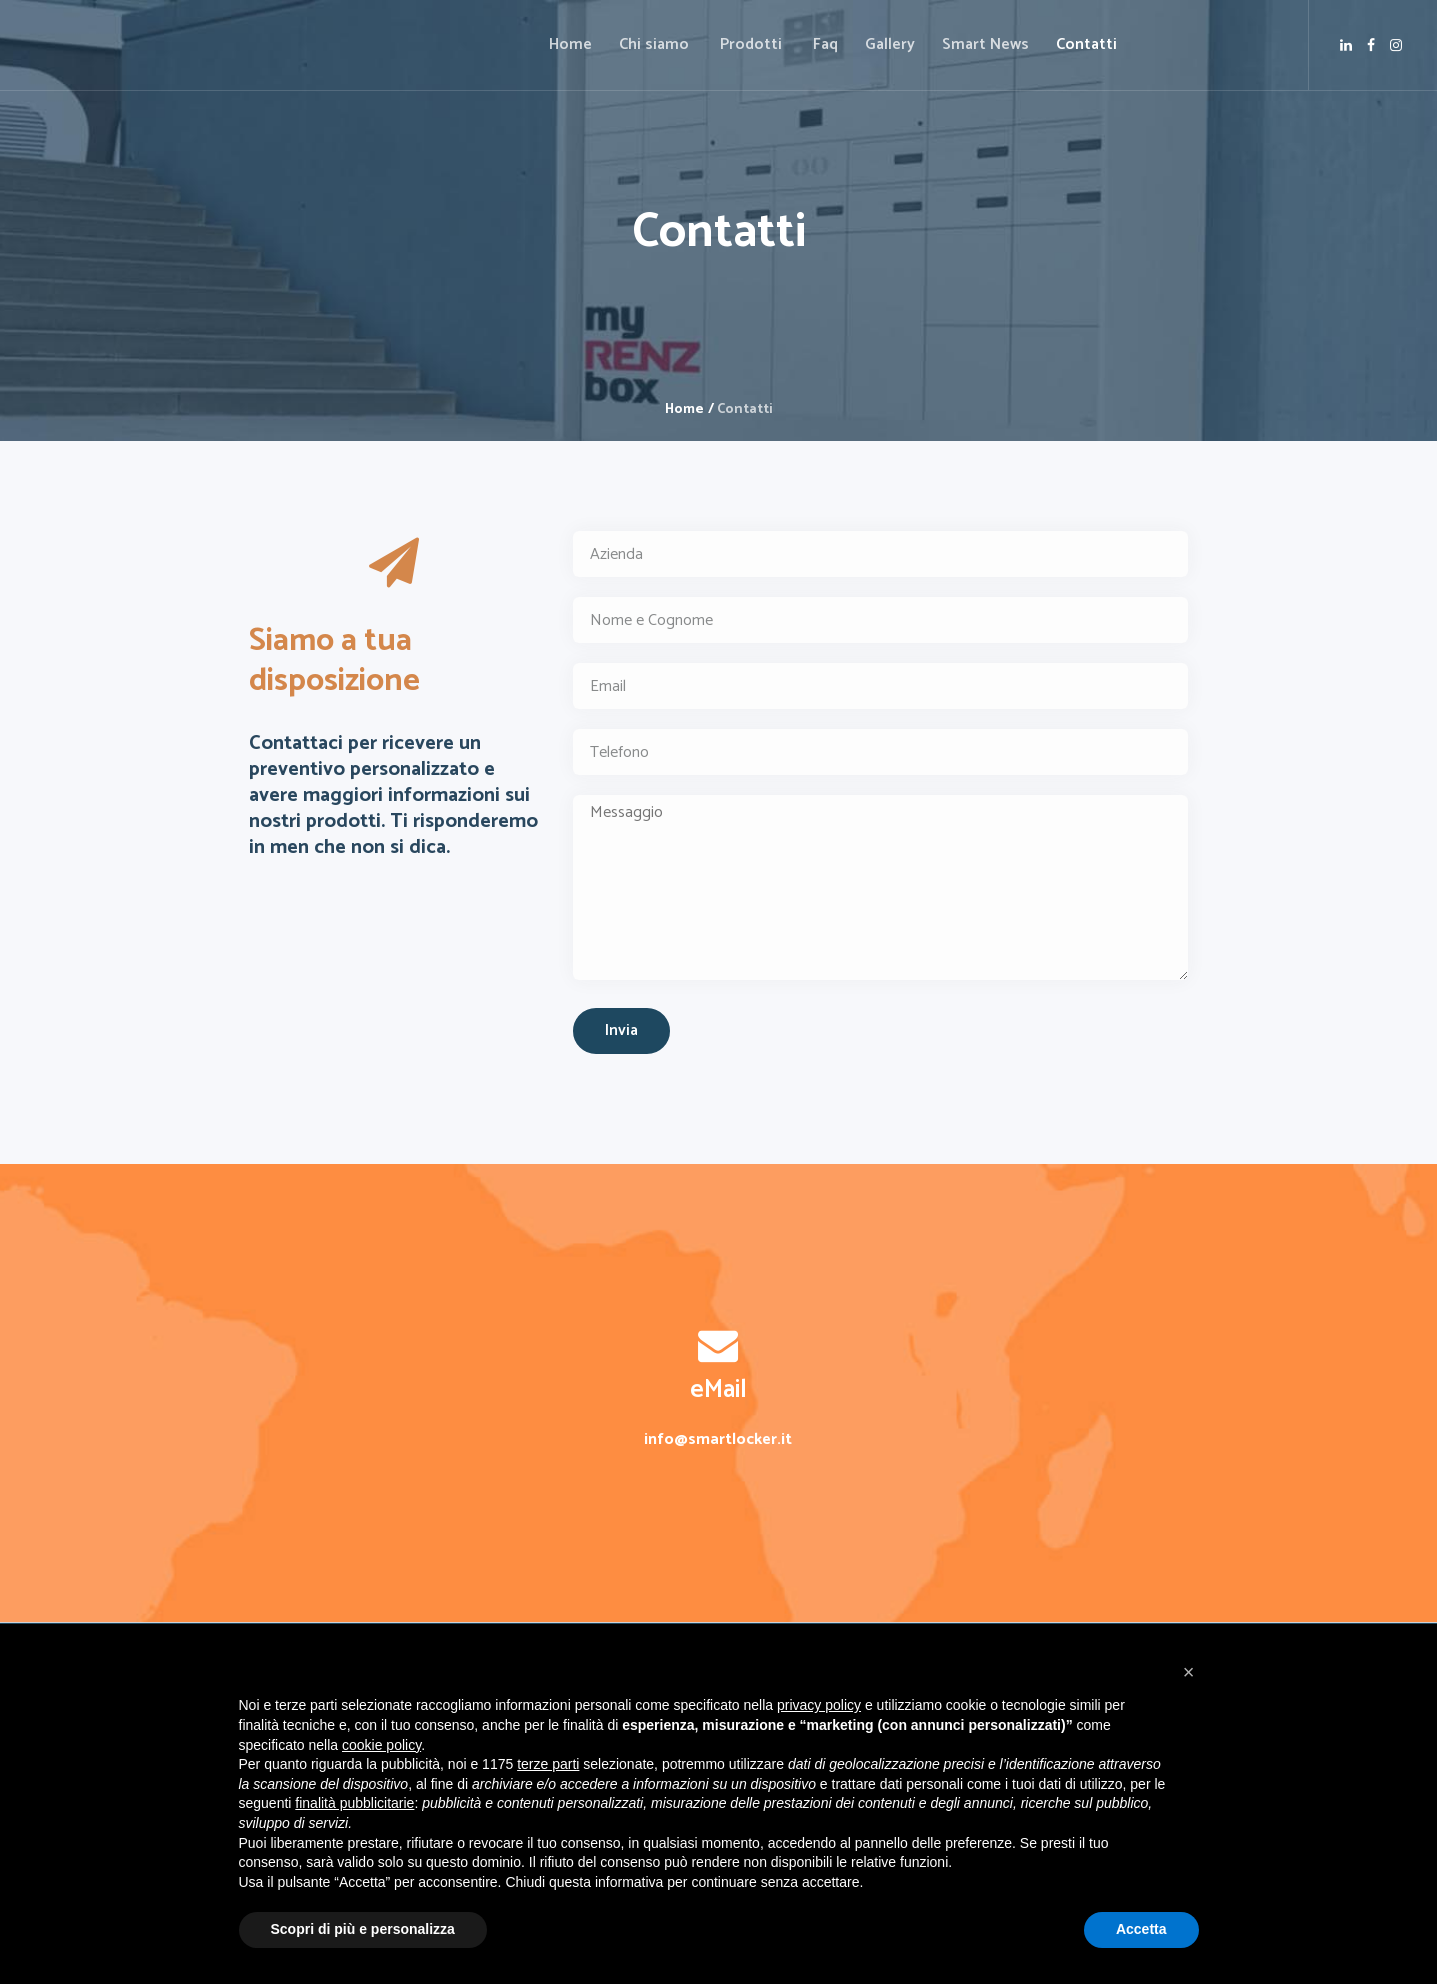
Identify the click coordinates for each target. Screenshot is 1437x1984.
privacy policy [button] (819, 1705)
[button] (1189, 1672)
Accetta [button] (1141, 1929)
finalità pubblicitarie (354, 1803)
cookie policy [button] (381, 1745)
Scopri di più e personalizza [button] (363, 1929)
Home (684, 409)
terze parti (548, 1764)
